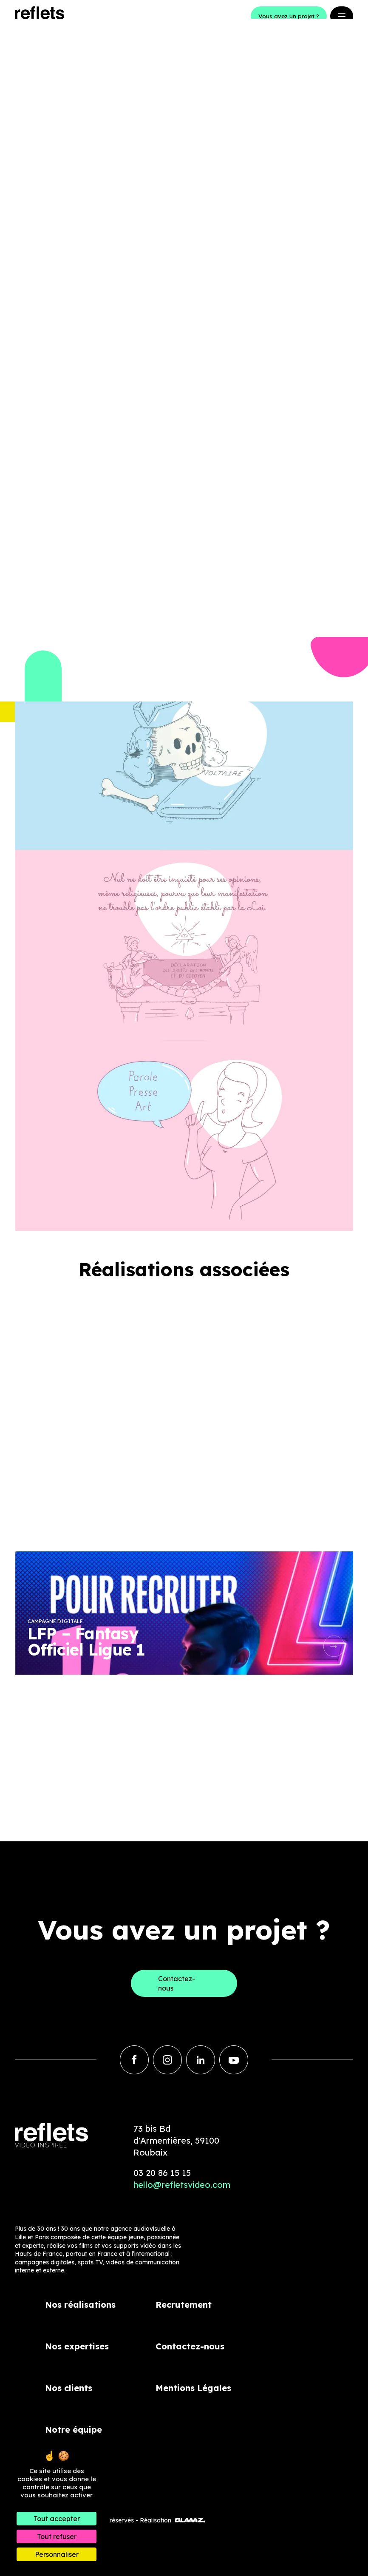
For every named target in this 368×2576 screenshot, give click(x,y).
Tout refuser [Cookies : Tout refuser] (56, 2536)
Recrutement (184, 2304)
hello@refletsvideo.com (181, 2184)
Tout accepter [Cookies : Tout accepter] (57, 2518)
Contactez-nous (190, 2346)
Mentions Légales (193, 2388)
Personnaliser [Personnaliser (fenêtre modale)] (57, 2554)
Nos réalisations (80, 2304)
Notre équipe (73, 2429)
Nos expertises (77, 2346)
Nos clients (68, 2388)
